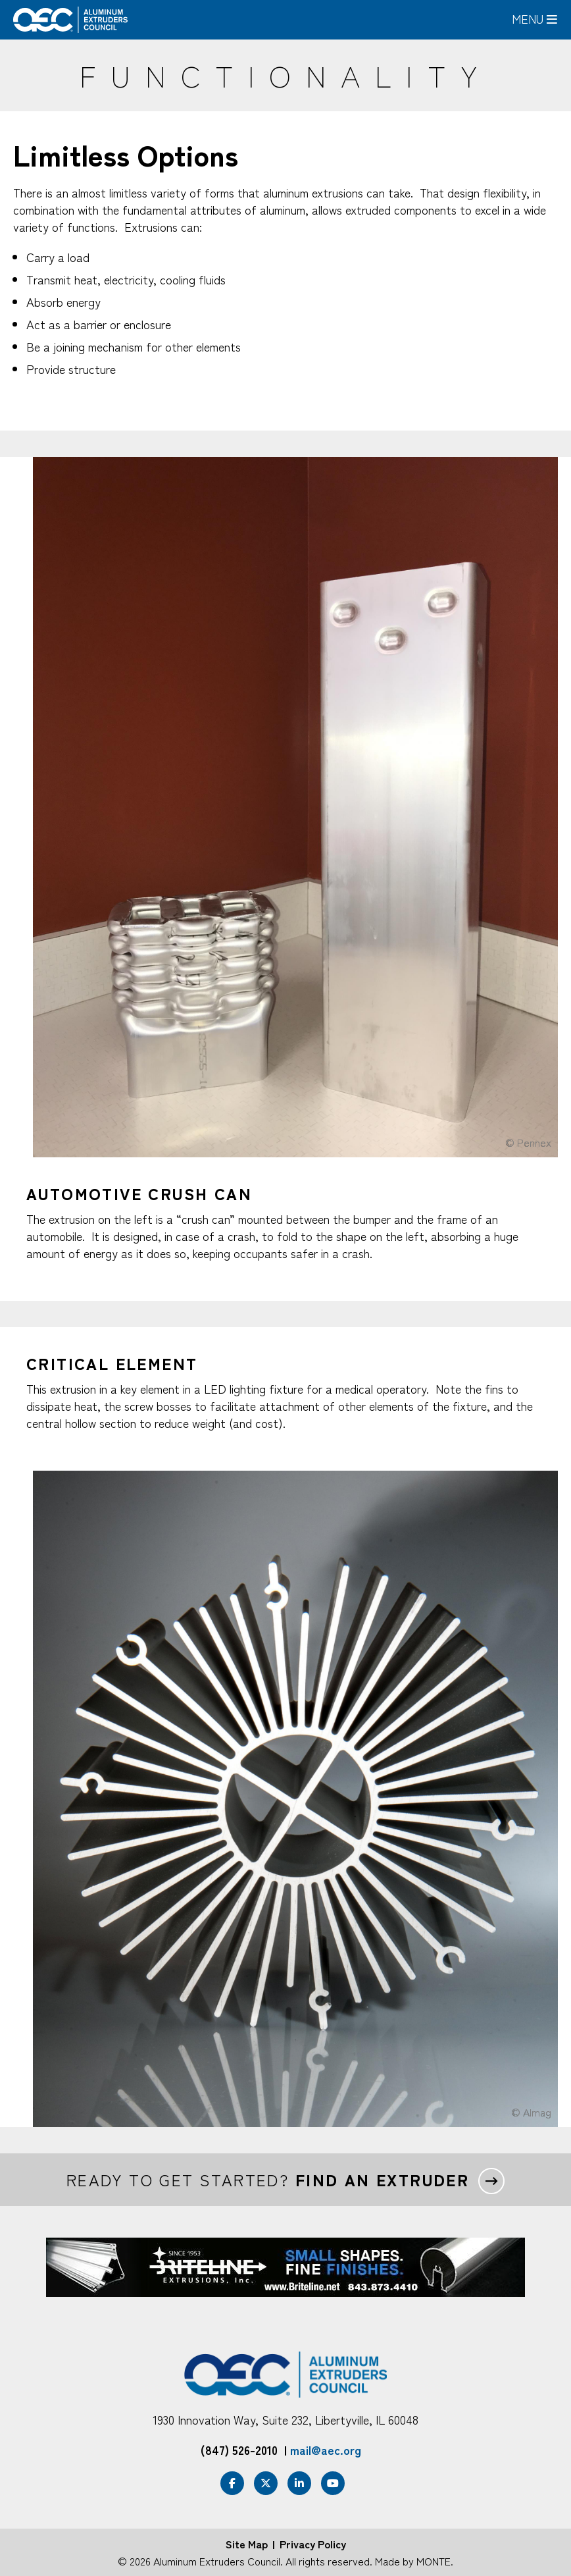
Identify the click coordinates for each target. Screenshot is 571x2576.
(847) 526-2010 (239, 2449)
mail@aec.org (325, 2449)
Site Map (247, 2544)
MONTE (433, 2561)
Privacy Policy (313, 2544)
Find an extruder (382, 2180)
